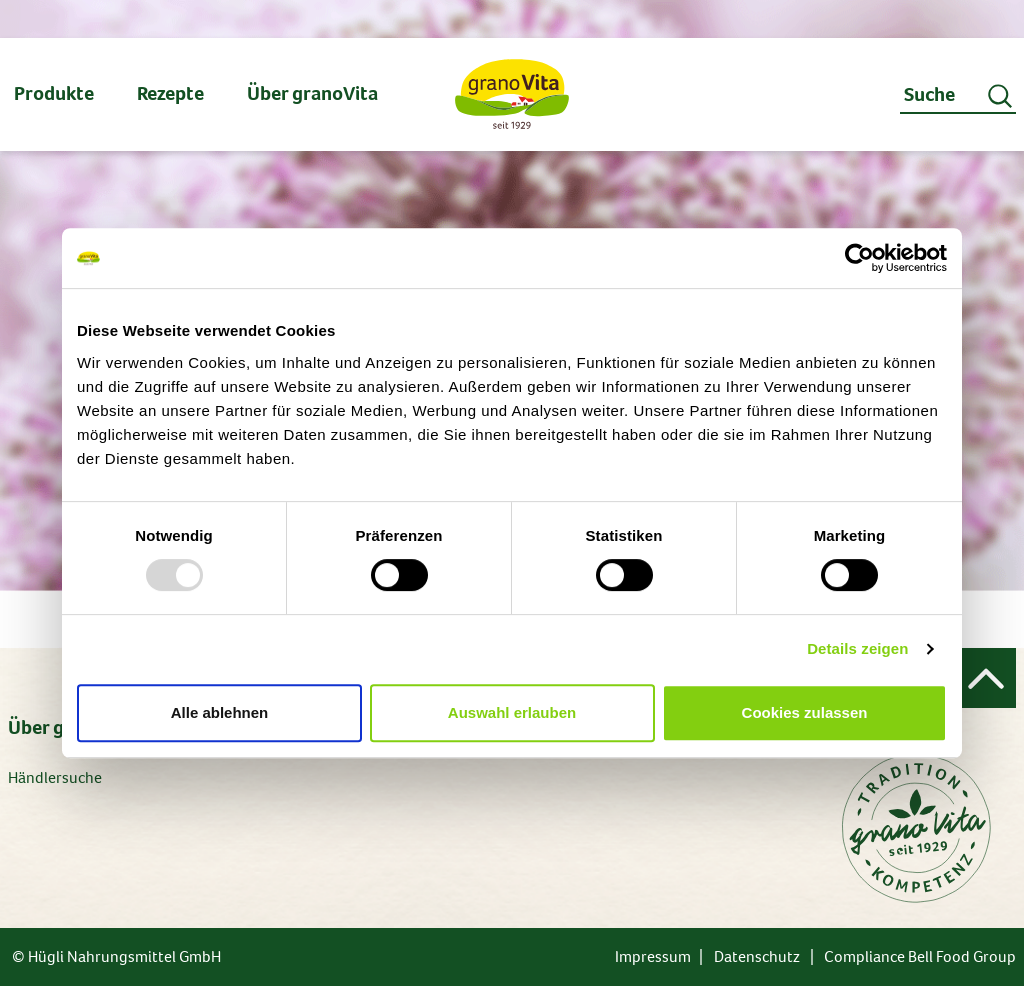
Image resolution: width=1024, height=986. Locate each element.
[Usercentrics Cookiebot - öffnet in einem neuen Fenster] (859, 258)
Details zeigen (857, 648)
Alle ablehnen (220, 712)
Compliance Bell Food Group (920, 956)
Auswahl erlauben (512, 712)
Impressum (653, 956)
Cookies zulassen (805, 712)
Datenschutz (757, 956)
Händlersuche (55, 777)
